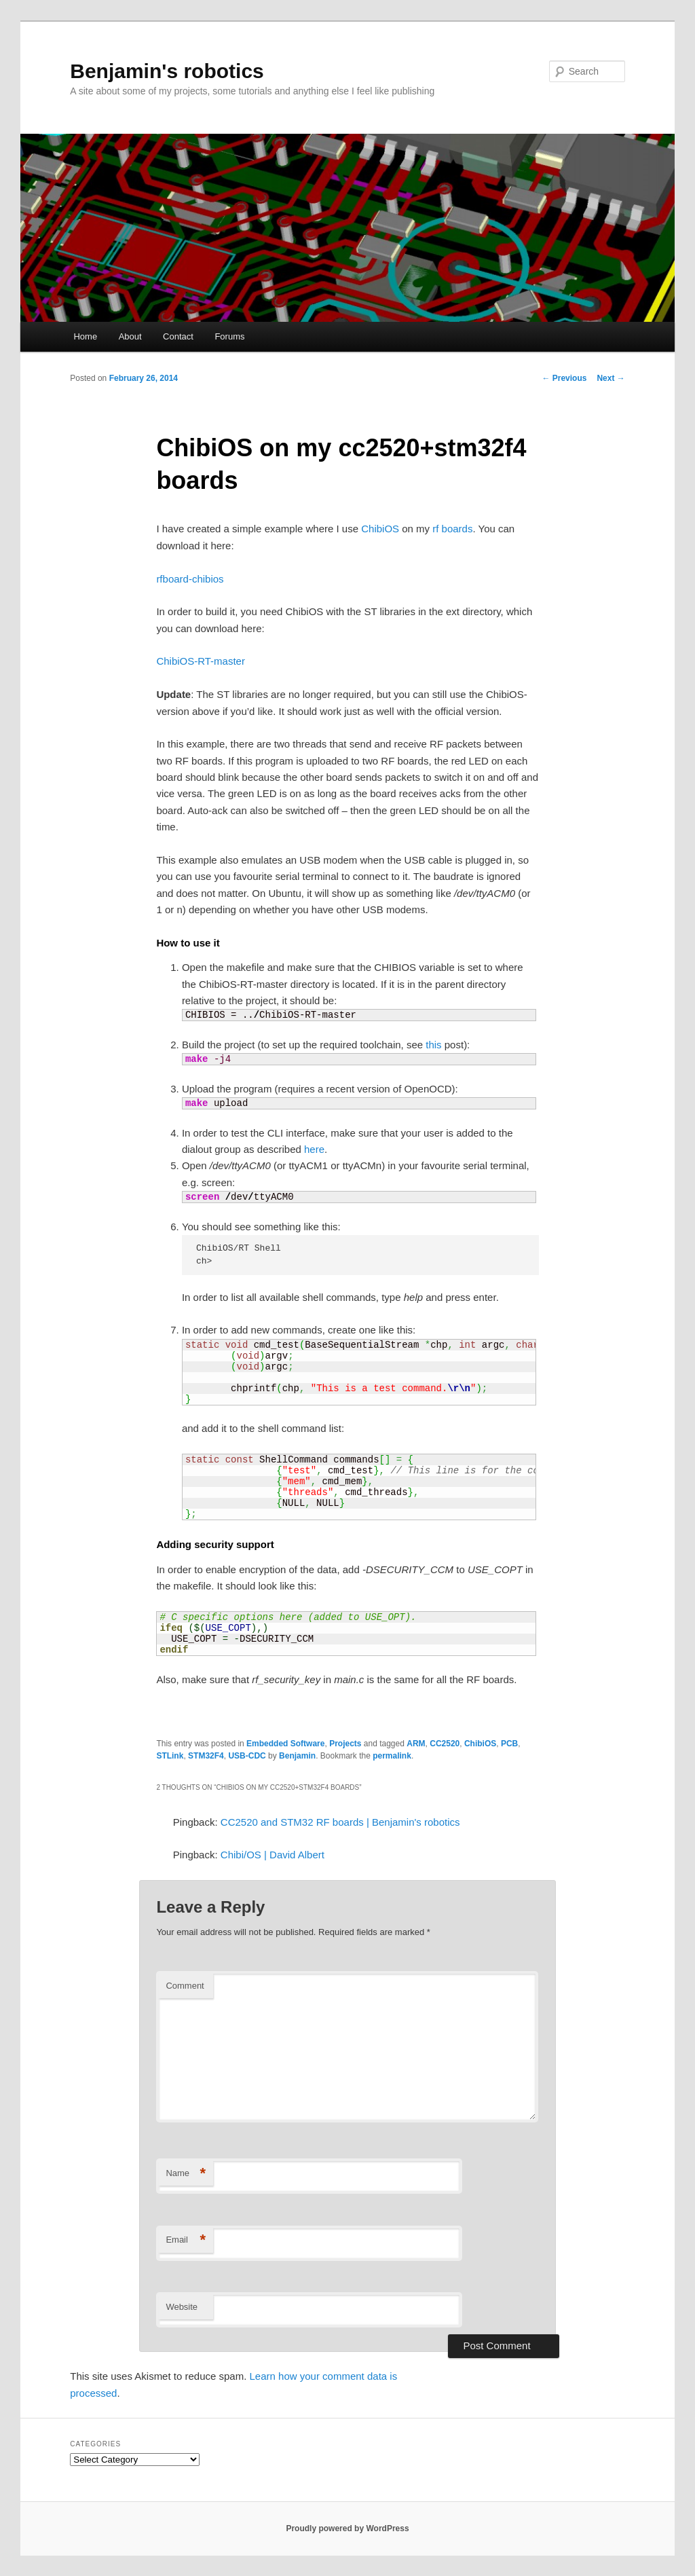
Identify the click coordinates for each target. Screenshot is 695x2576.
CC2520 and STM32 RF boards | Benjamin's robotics (340, 1822)
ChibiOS (380, 528)
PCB (509, 1743)
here (314, 1149)
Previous (564, 378)
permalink (392, 1756)
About (130, 336)
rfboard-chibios (189, 579)
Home (85, 336)
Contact (178, 336)
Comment (185, 1986)
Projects (345, 1743)
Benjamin (297, 1756)
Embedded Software (285, 1743)
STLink (169, 1756)
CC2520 (444, 1743)
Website (182, 2307)
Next (610, 378)
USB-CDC (246, 1756)
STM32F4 (206, 1756)
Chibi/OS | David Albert (272, 1854)
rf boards (452, 528)
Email (186, 2240)
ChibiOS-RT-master (200, 661)
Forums (229, 336)
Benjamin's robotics (167, 71)
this (433, 1044)
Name (186, 2174)
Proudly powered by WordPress (347, 2528)
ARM (416, 1743)
